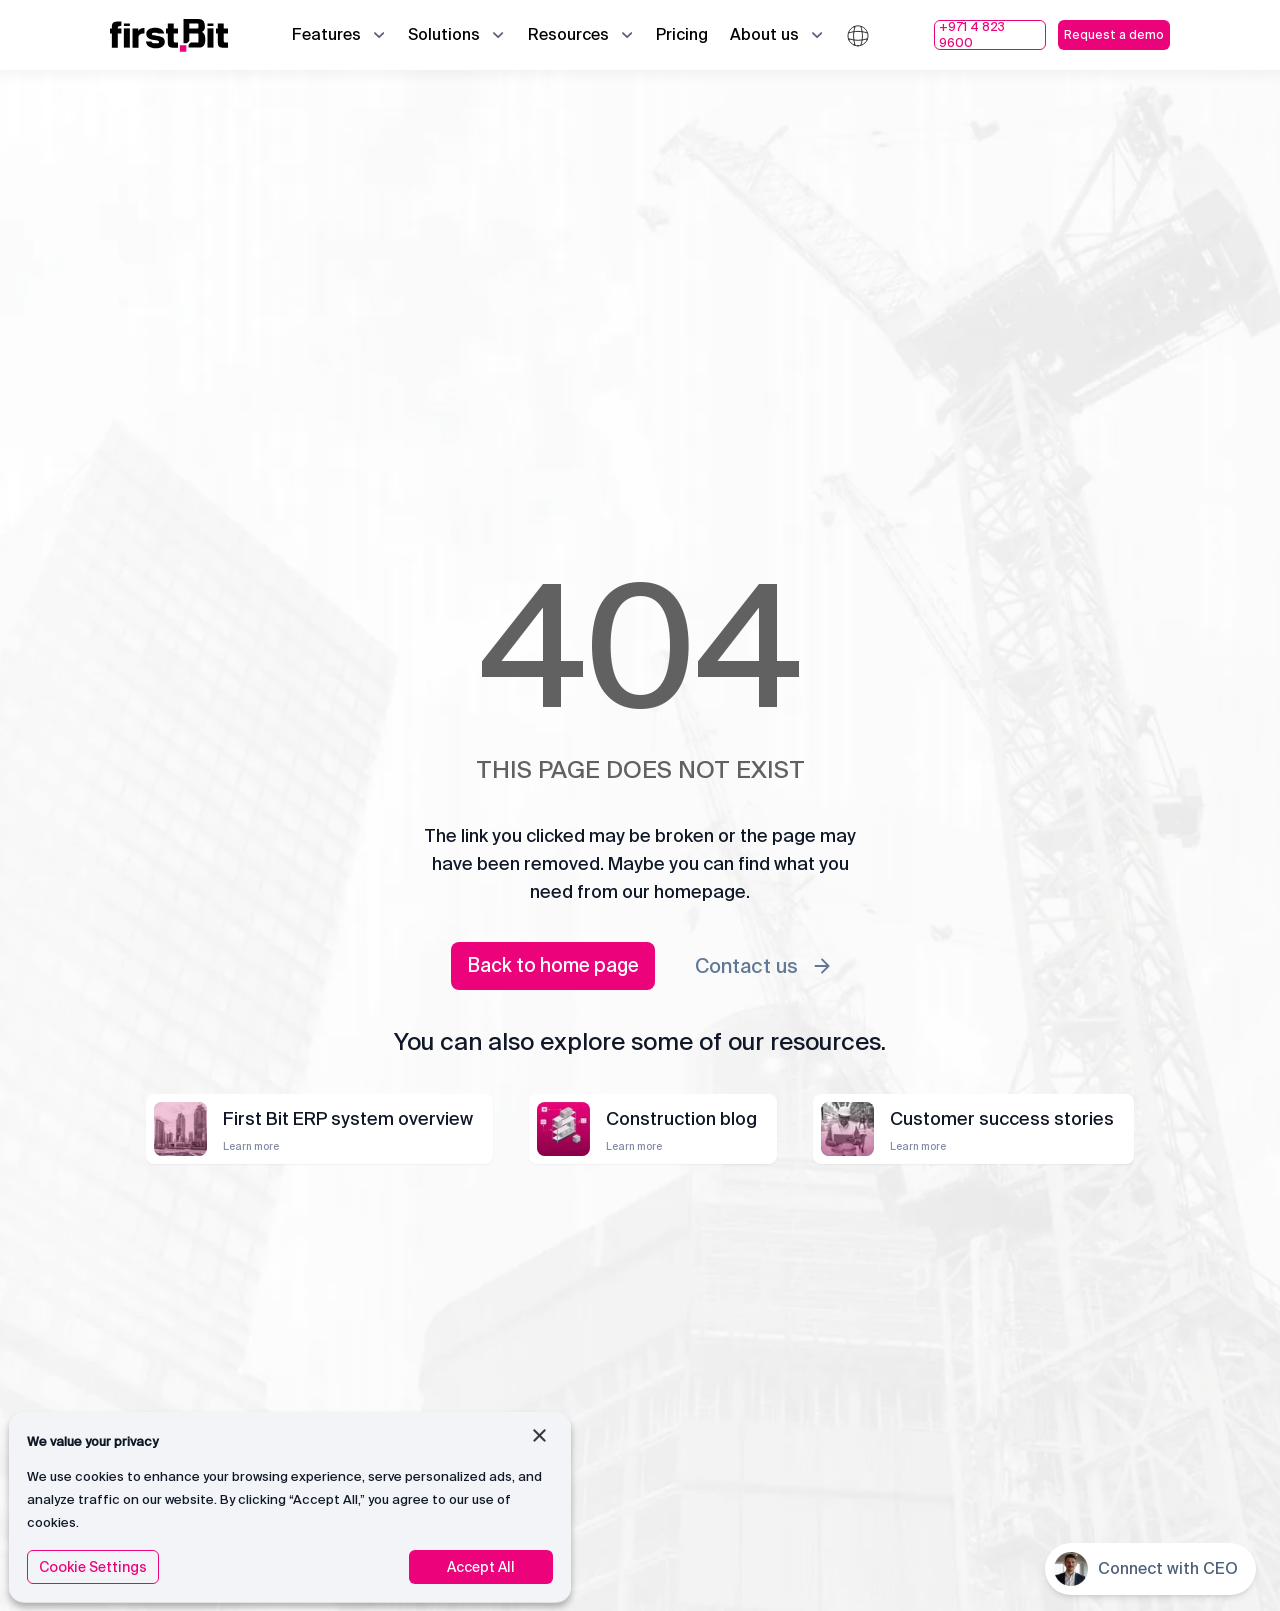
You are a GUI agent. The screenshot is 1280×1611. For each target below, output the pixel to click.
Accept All (481, 1567)
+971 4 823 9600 (972, 35)
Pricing (682, 34)
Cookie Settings (93, 1567)
